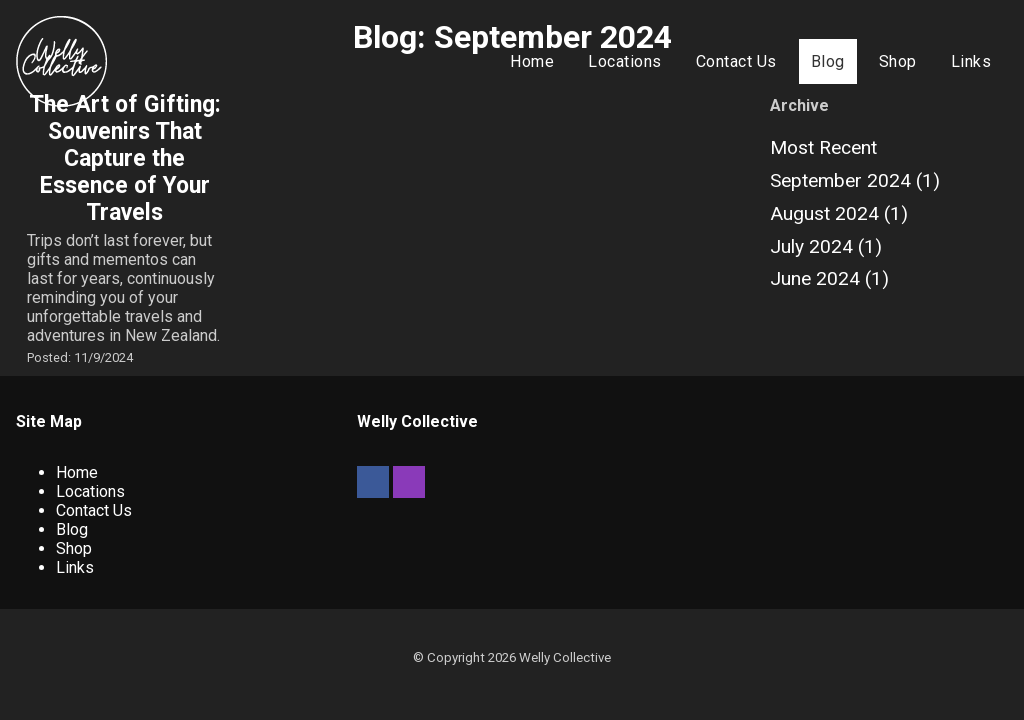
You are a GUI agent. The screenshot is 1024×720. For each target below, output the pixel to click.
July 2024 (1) (826, 246)
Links (971, 61)
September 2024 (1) (855, 180)
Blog (828, 61)
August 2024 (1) (839, 213)
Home (532, 61)
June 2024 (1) (829, 278)
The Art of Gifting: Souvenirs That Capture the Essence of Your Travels (125, 158)
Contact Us (736, 61)
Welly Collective (565, 657)
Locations (625, 61)
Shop (898, 61)
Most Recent (823, 147)
